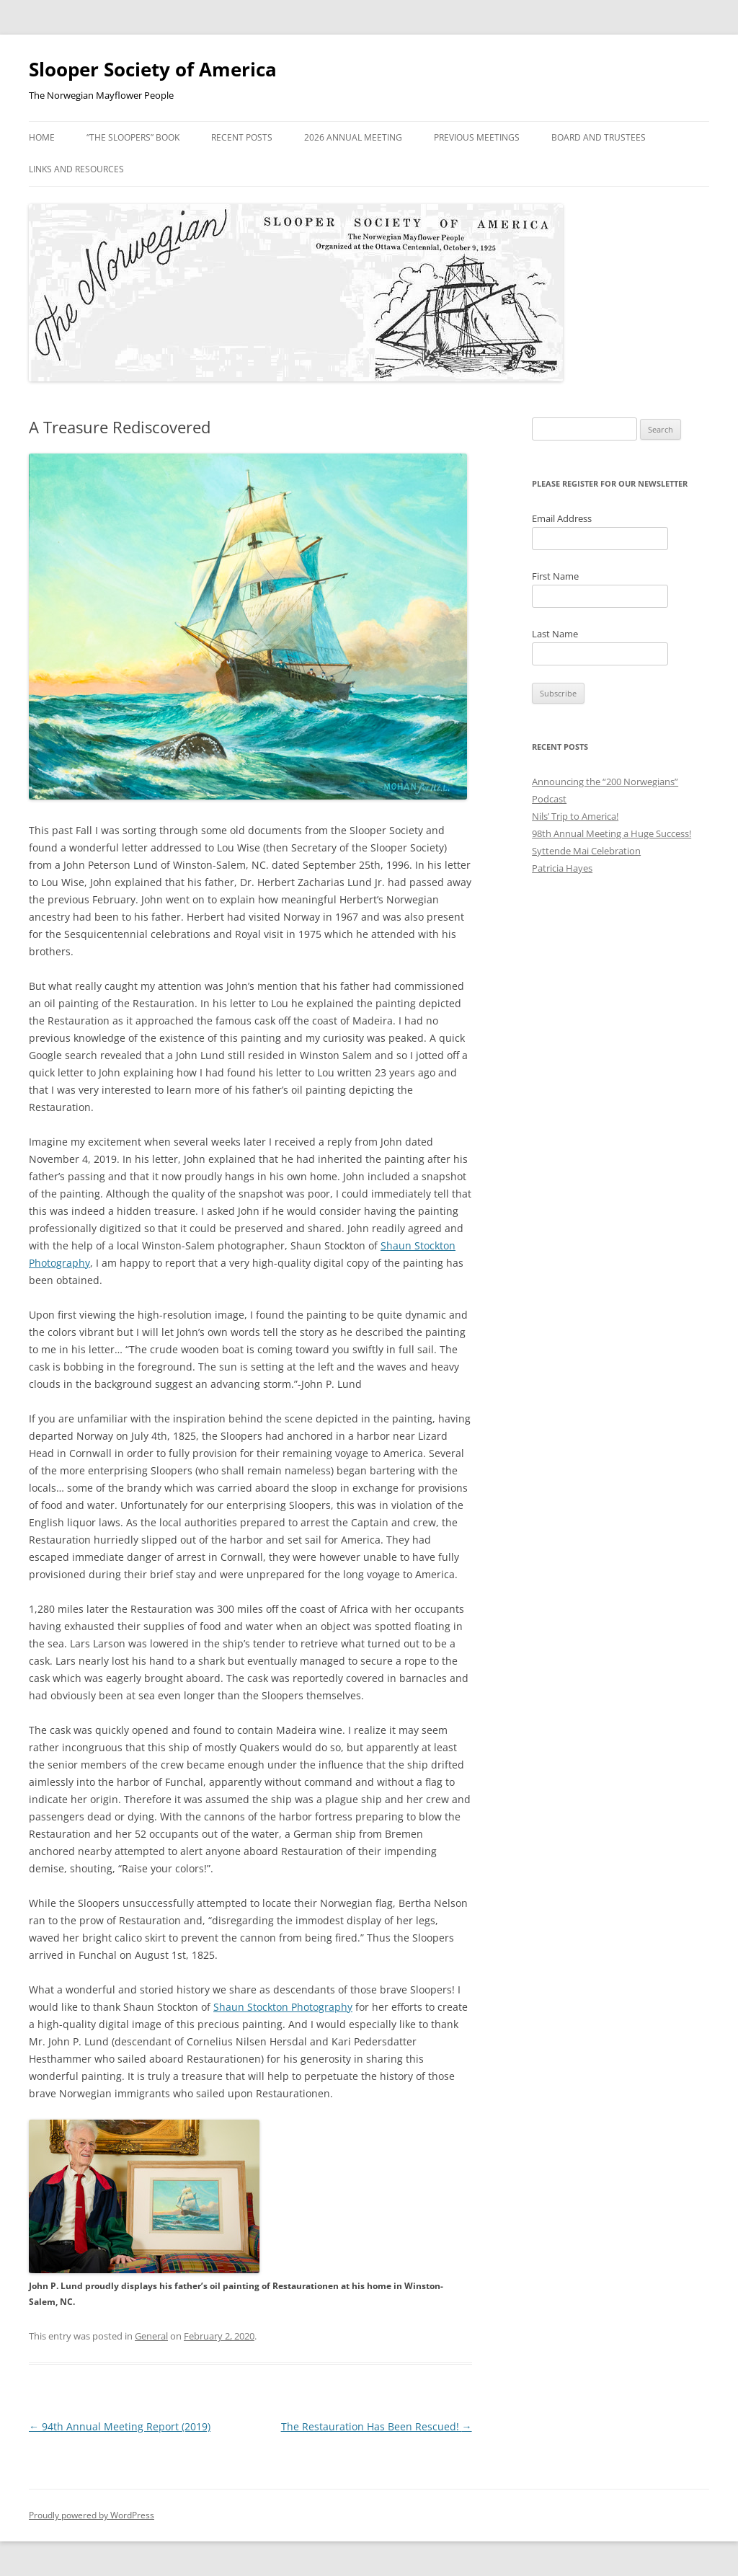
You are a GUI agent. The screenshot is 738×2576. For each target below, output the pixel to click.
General (151, 2335)
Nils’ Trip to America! (575, 816)
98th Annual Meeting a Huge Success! (611, 833)
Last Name (555, 633)
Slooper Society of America (153, 69)
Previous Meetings (477, 137)
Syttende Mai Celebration (586, 850)
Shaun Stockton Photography (282, 2007)
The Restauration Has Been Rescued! (376, 2426)
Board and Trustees (598, 137)
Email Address (562, 518)
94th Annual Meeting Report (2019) (119, 2426)
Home (42, 137)
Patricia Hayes (562, 868)
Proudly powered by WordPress (91, 2515)
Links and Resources (76, 169)
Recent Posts (241, 137)
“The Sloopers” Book (132, 137)
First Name (555, 576)
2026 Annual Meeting (353, 137)
